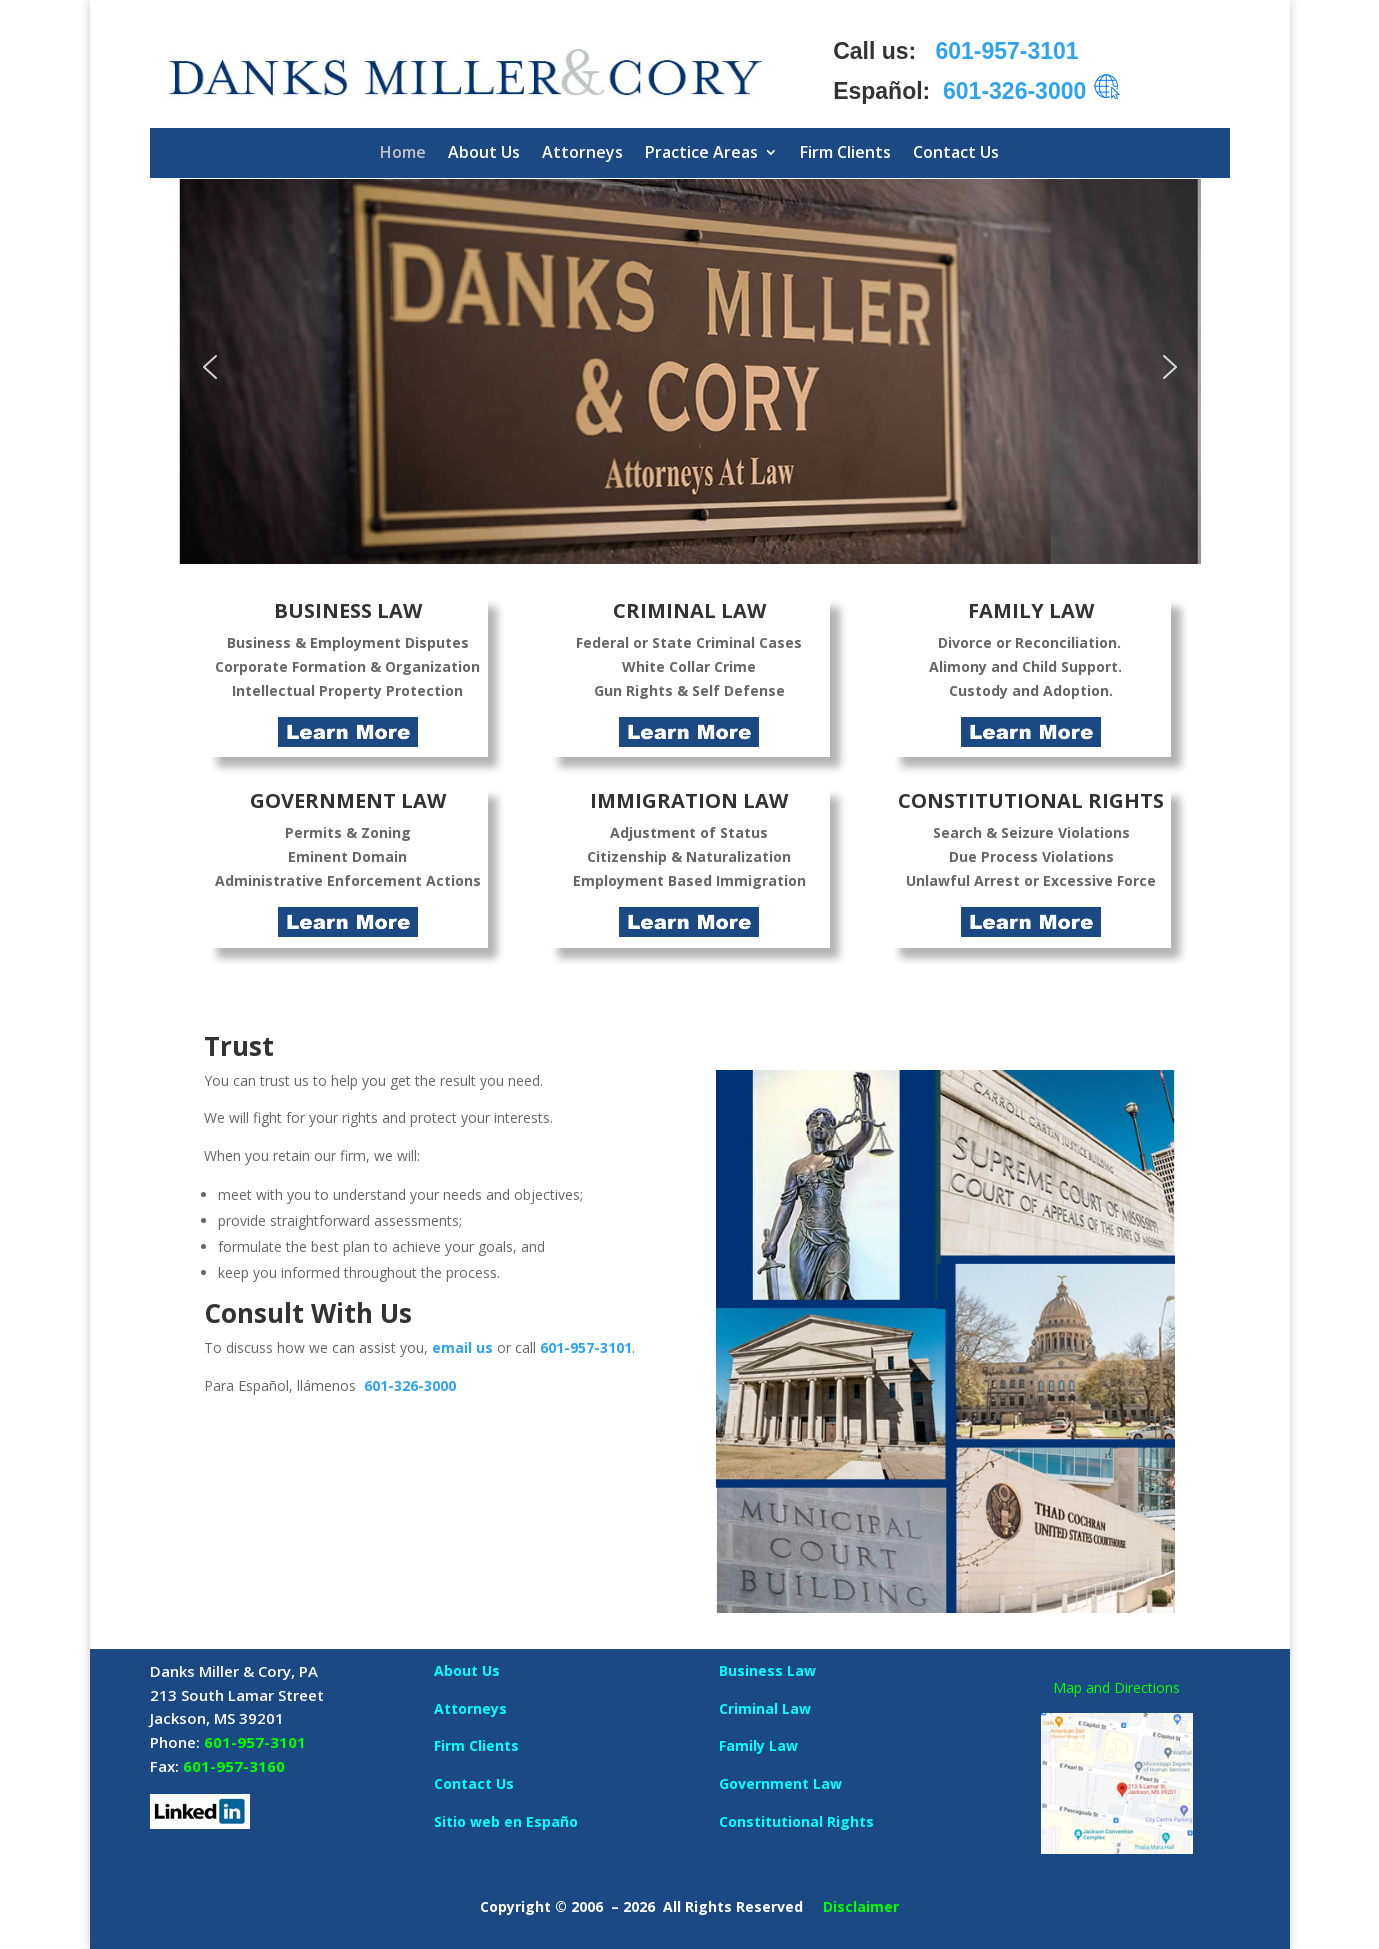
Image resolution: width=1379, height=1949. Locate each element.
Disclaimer (861, 1906)
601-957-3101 (586, 1347)
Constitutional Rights (796, 1821)
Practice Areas (701, 152)
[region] (690, 368)
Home (403, 152)
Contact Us (956, 152)
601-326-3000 (410, 1385)
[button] (690, 368)
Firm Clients (845, 152)
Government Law (780, 1783)
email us (462, 1347)
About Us (484, 152)
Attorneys (582, 152)
